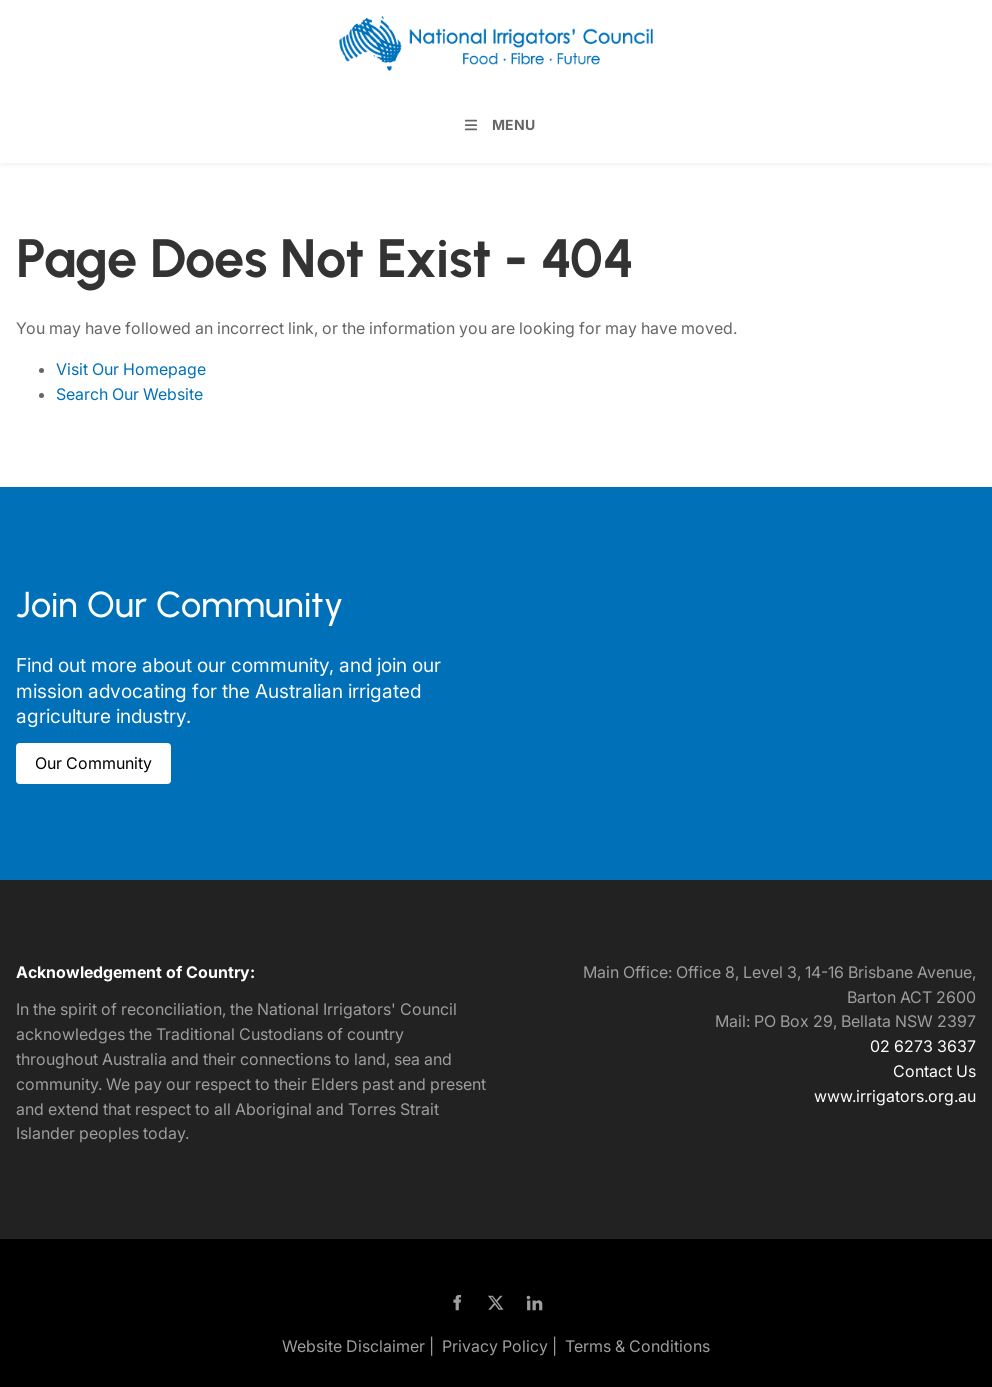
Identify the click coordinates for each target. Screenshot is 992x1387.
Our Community (74, 755)
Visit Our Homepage (131, 369)
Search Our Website (129, 394)
